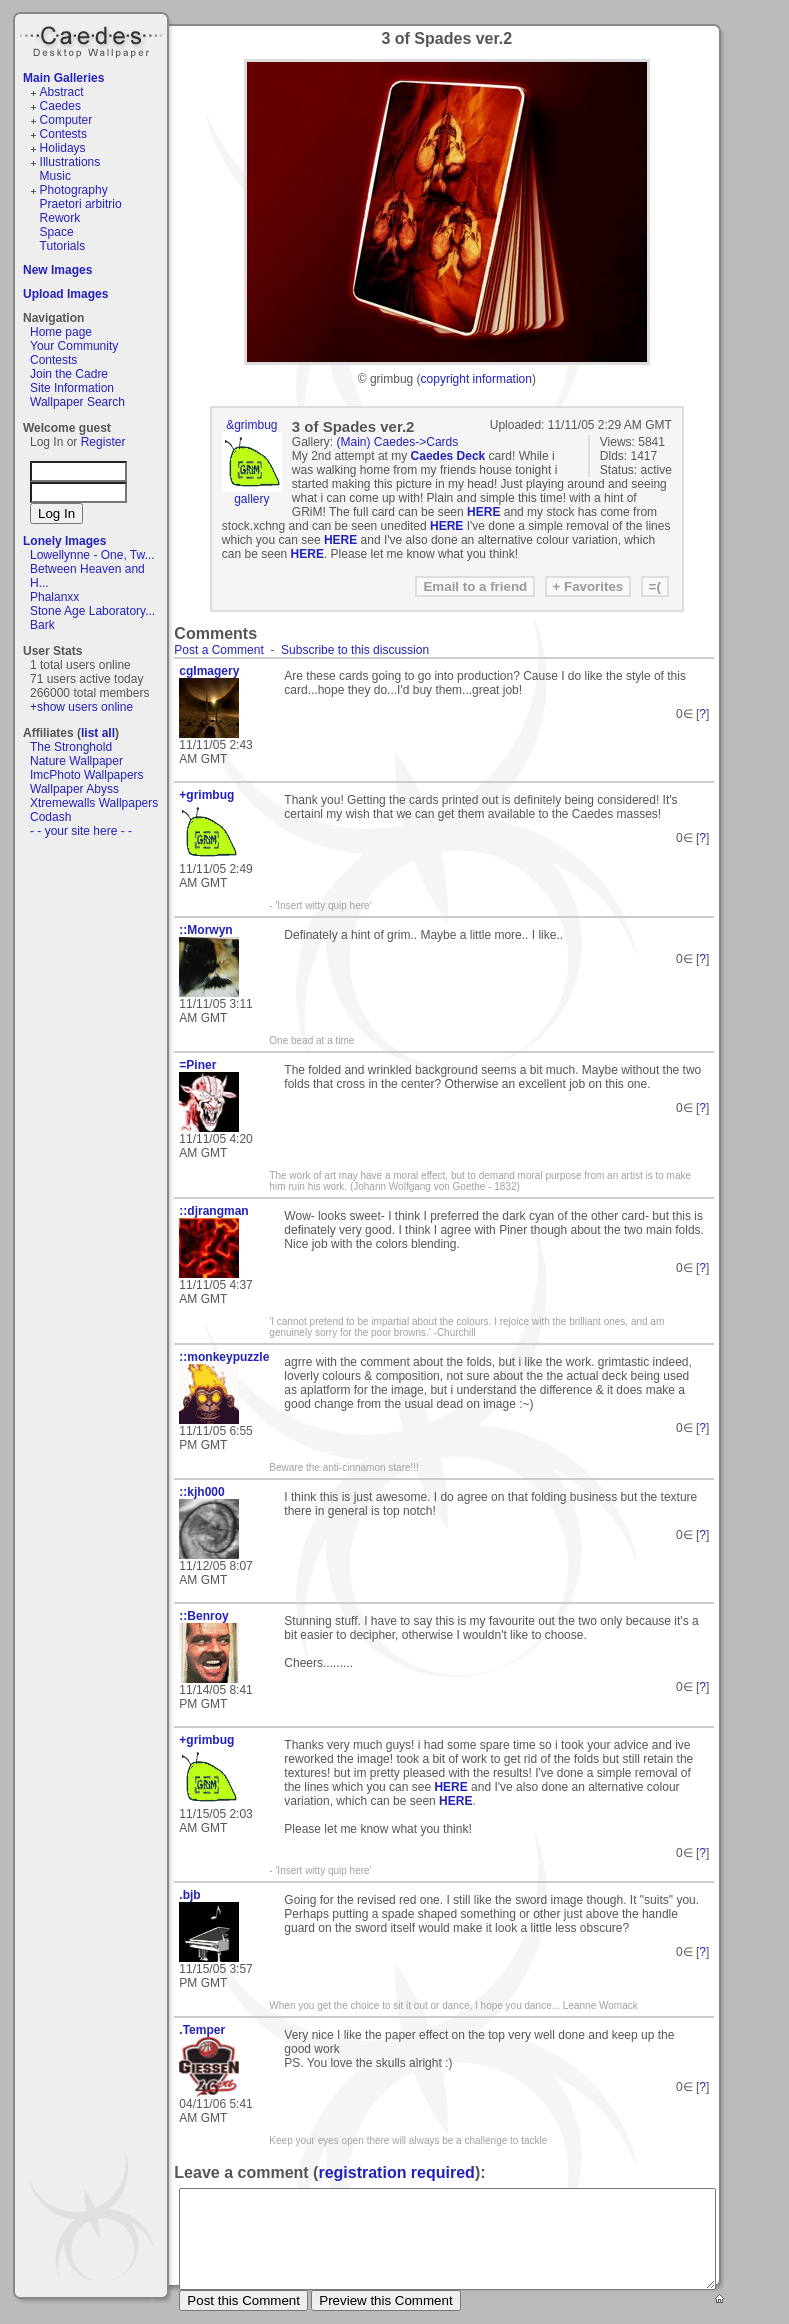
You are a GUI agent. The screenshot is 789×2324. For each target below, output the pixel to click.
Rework (60, 218)
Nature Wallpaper (76, 761)
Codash (50, 817)
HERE (483, 512)
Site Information (72, 388)
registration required (396, 2172)
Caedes (93, 39)
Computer (66, 120)
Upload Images (65, 294)
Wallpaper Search (77, 402)
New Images (57, 270)
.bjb (189, 1895)
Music (55, 176)
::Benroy (203, 1616)
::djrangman (213, 1211)
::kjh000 (201, 1492)
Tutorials (63, 246)
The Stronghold (71, 747)
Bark (42, 625)
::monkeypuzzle (224, 1357)
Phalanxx (54, 597)
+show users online (81, 707)
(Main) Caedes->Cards (398, 442)
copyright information (476, 379)
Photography (74, 190)
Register (103, 442)
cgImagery (209, 671)
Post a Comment (218, 650)
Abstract (62, 92)
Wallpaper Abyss (74, 789)
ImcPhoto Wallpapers (87, 775)
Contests (63, 134)
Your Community (74, 346)
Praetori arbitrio (81, 204)
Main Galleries (63, 78)
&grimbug (251, 425)
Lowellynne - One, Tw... (92, 555)
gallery (251, 499)
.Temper (202, 2030)
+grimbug (206, 795)
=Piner (197, 1065)
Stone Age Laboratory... (92, 611)
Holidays (63, 148)
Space (57, 232)
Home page (61, 332)
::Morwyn (205, 930)
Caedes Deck (448, 456)
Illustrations (70, 162)
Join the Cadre (69, 374)
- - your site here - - (81, 831)
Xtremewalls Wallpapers (94, 803)
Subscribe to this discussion (355, 650)
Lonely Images (64, 541)
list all (98, 733)
